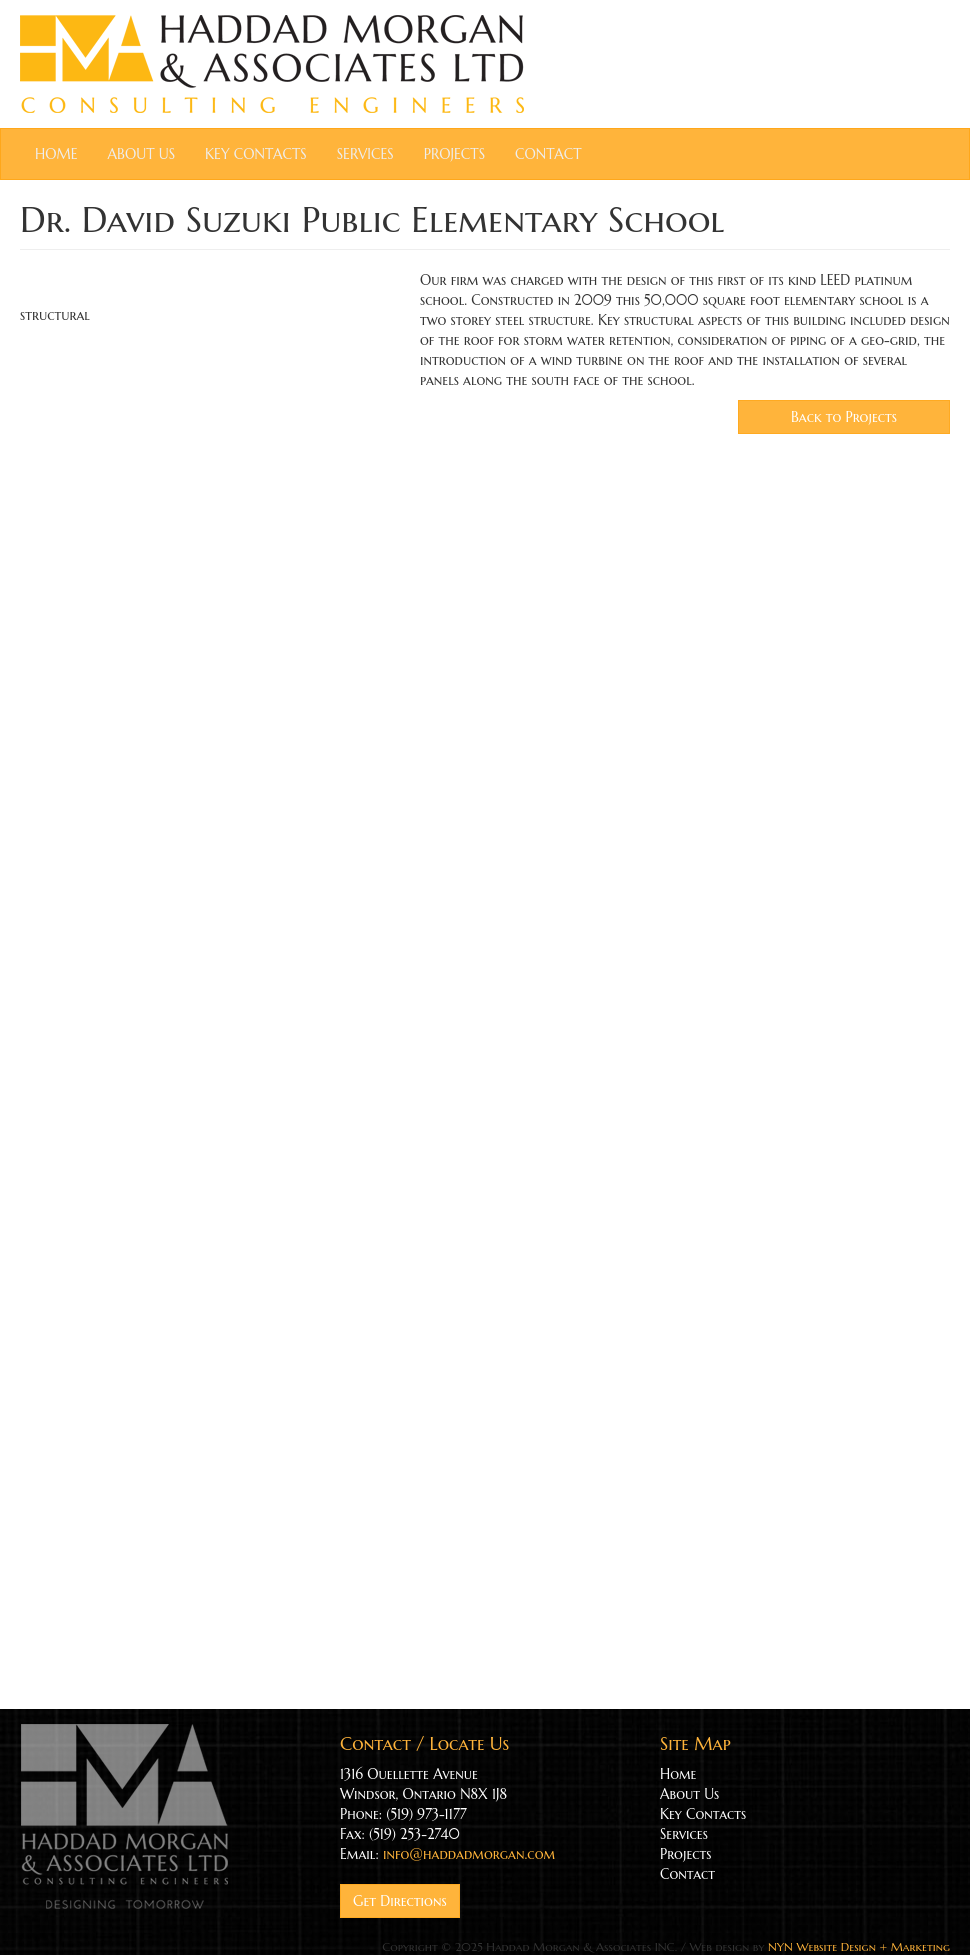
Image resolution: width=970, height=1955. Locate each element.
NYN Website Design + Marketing (859, 1946)
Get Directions (400, 1901)
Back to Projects (844, 417)
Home (56, 154)
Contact (548, 154)
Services (365, 154)
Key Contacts (256, 154)
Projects (454, 154)
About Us (141, 154)
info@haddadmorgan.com (469, 1854)
